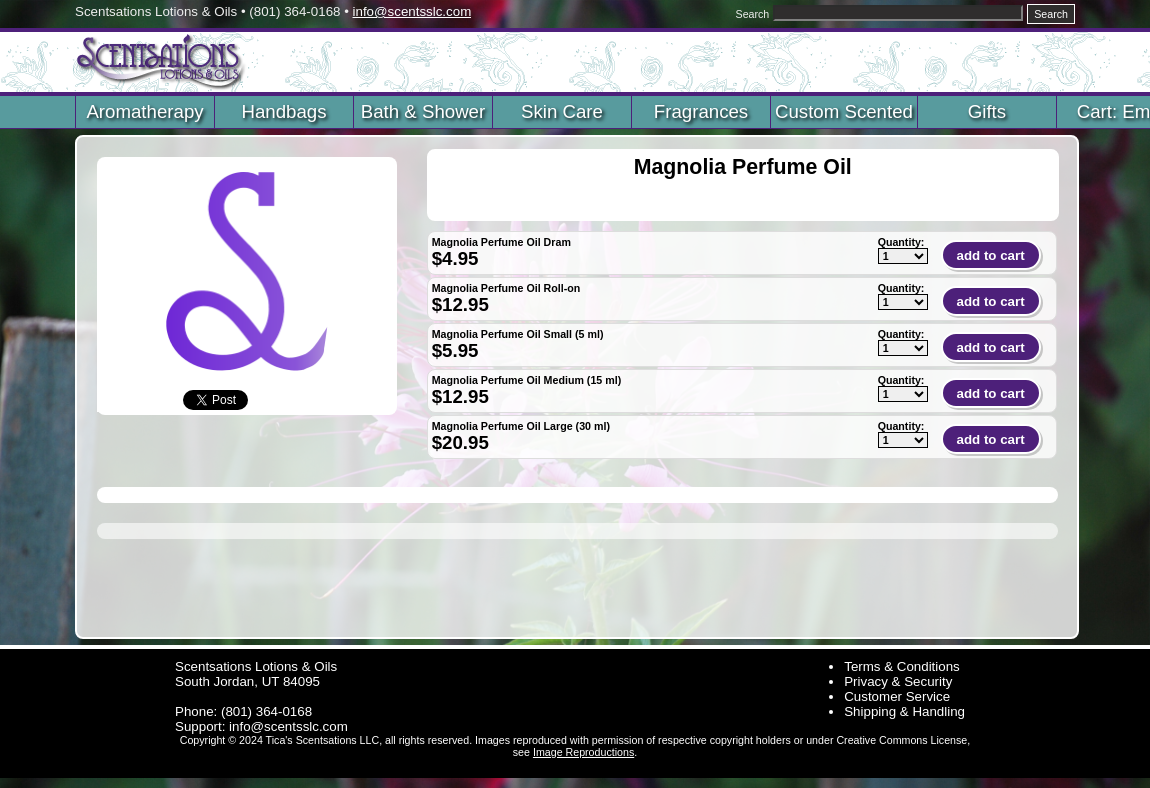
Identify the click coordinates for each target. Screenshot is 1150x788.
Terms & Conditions (902, 666)
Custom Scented (844, 111)
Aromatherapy (144, 111)
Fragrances (701, 111)
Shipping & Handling (904, 711)
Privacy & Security (898, 681)
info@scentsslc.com (412, 11)
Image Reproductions (583, 752)
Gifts (987, 111)
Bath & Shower (423, 111)
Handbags (283, 111)
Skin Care (562, 111)
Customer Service (897, 696)
